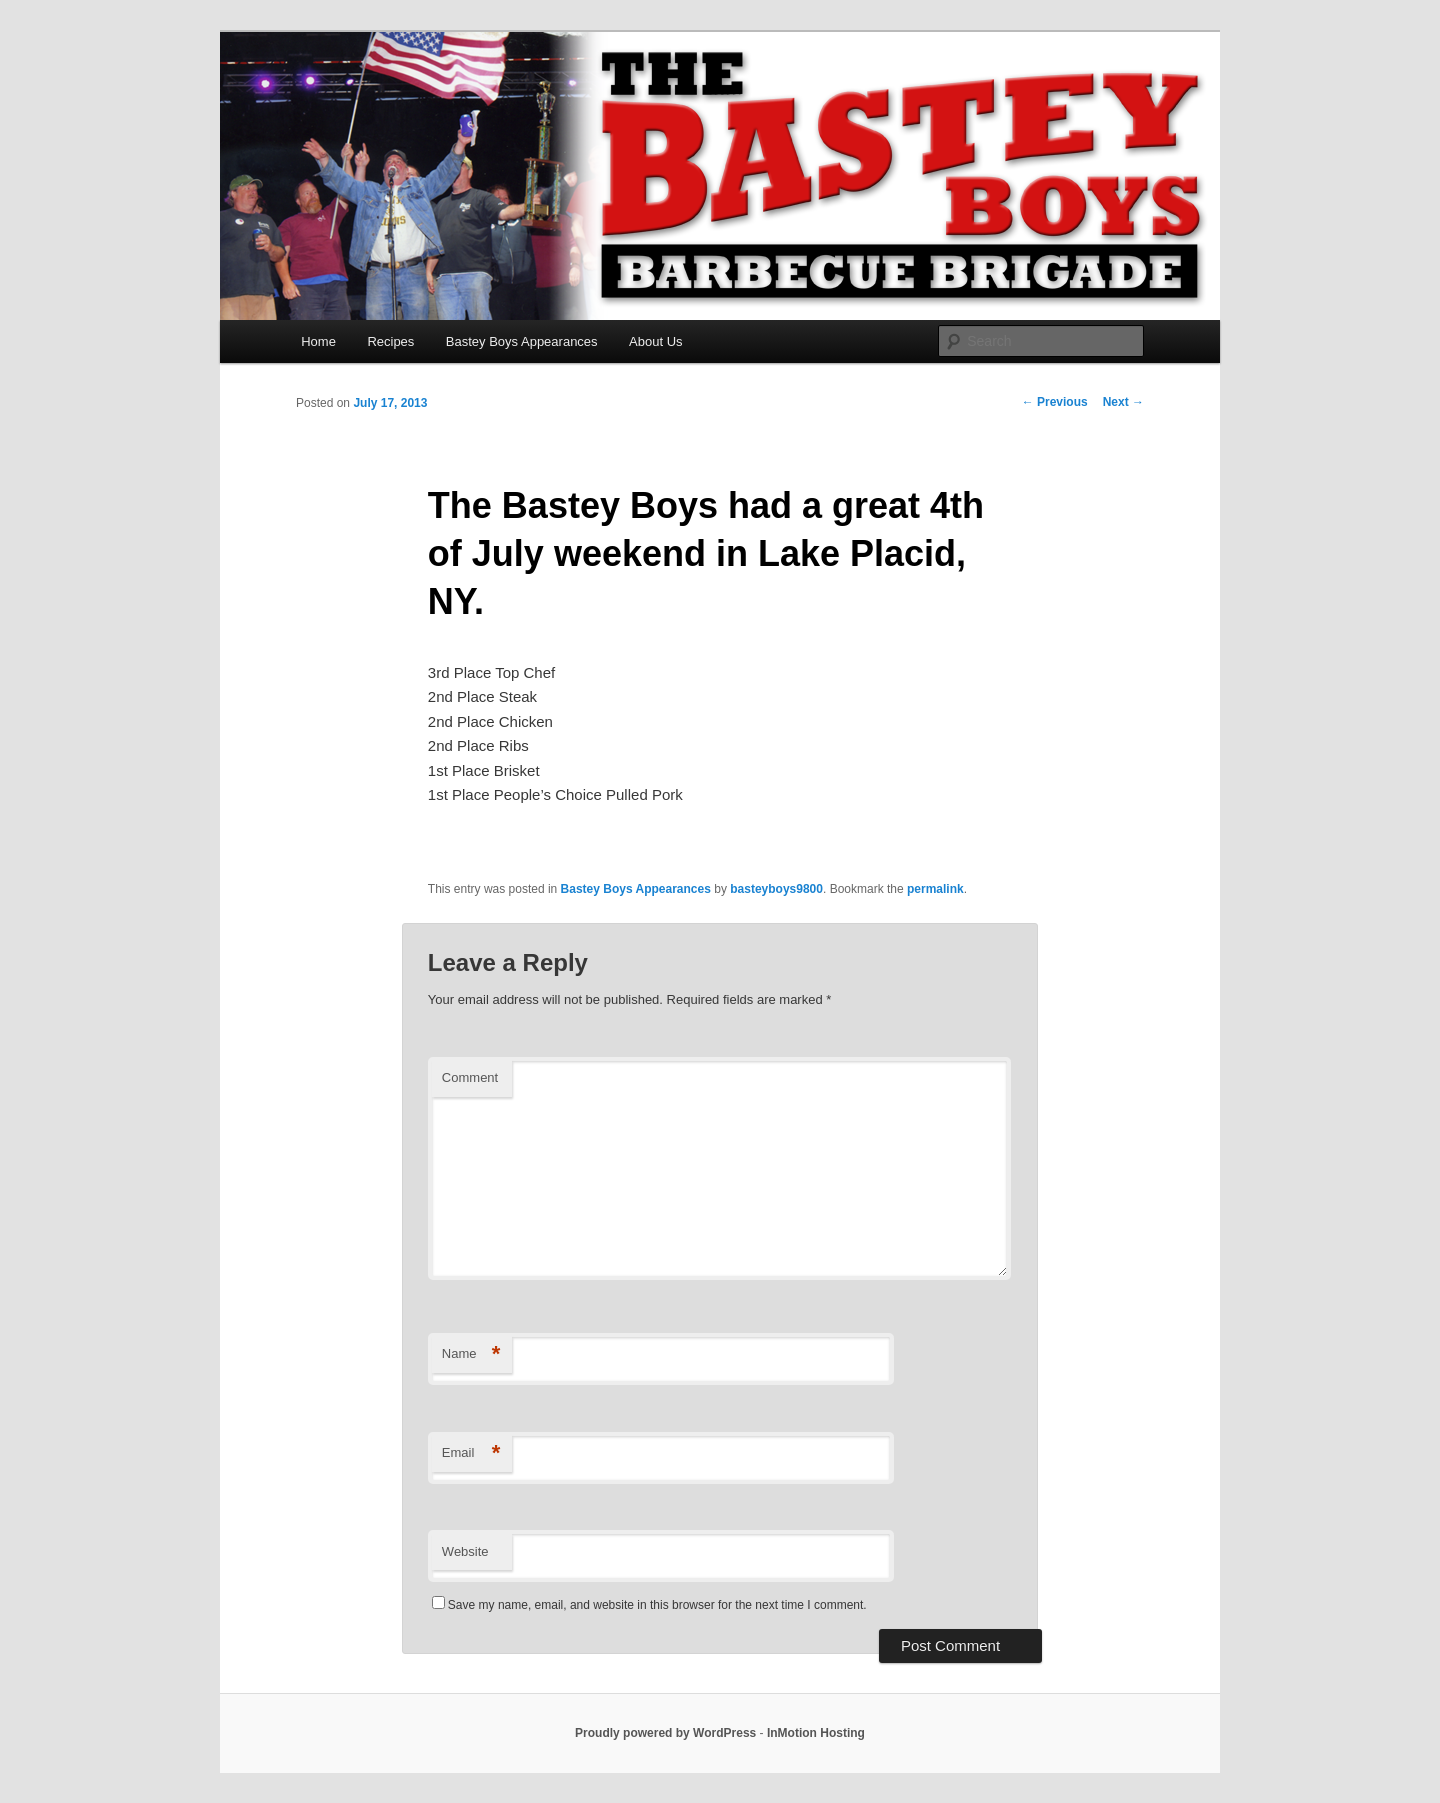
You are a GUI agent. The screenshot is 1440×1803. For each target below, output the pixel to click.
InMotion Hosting (816, 1733)
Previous (1055, 402)
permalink (935, 889)
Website (465, 1551)
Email (471, 1453)
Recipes (390, 341)
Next (1123, 402)
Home (318, 341)
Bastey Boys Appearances (522, 341)
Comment (470, 1077)
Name (471, 1354)
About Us (655, 341)
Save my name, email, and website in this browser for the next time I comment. (657, 1605)
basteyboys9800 (776, 889)
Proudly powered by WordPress (665, 1733)
